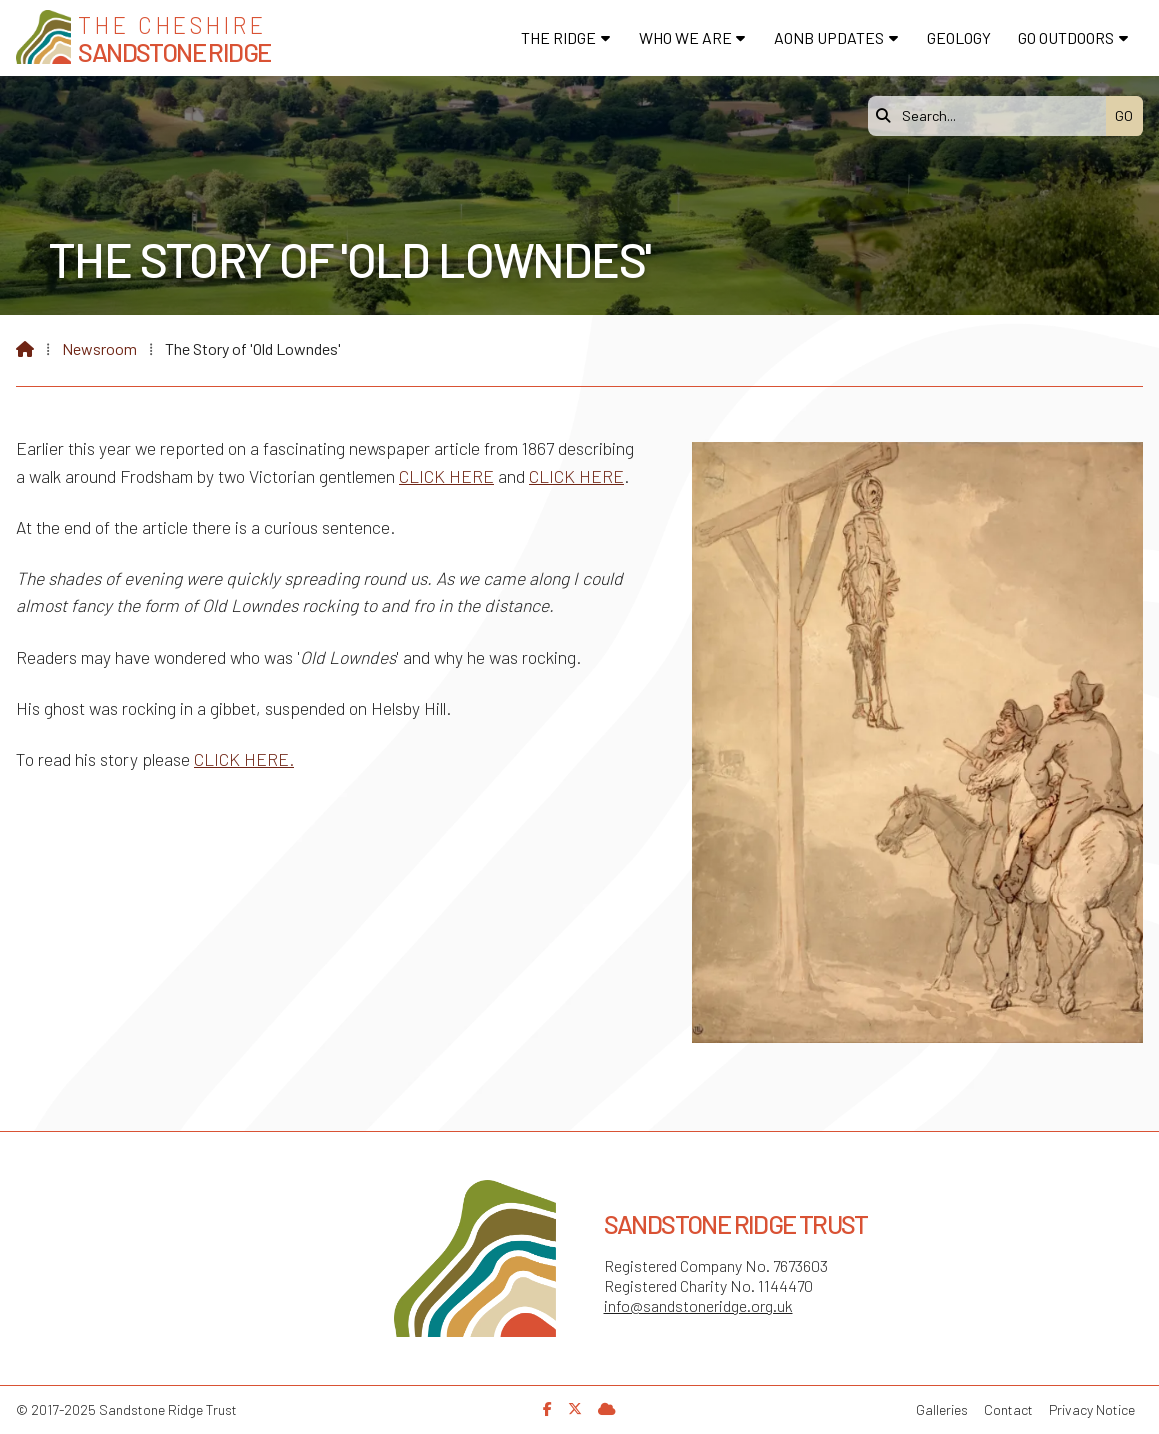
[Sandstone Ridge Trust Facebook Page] (547, 1408)
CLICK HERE (446, 476)
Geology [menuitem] (959, 37)
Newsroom (99, 348)
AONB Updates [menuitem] (829, 37)
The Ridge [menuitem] (558, 37)
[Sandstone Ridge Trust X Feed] (575, 1408)
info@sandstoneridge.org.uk (698, 1305)
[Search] (992, 116)
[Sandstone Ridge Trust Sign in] (607, 1408)
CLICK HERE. (244, 759)
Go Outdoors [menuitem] (1066, 37)
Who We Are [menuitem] (685, 37)
